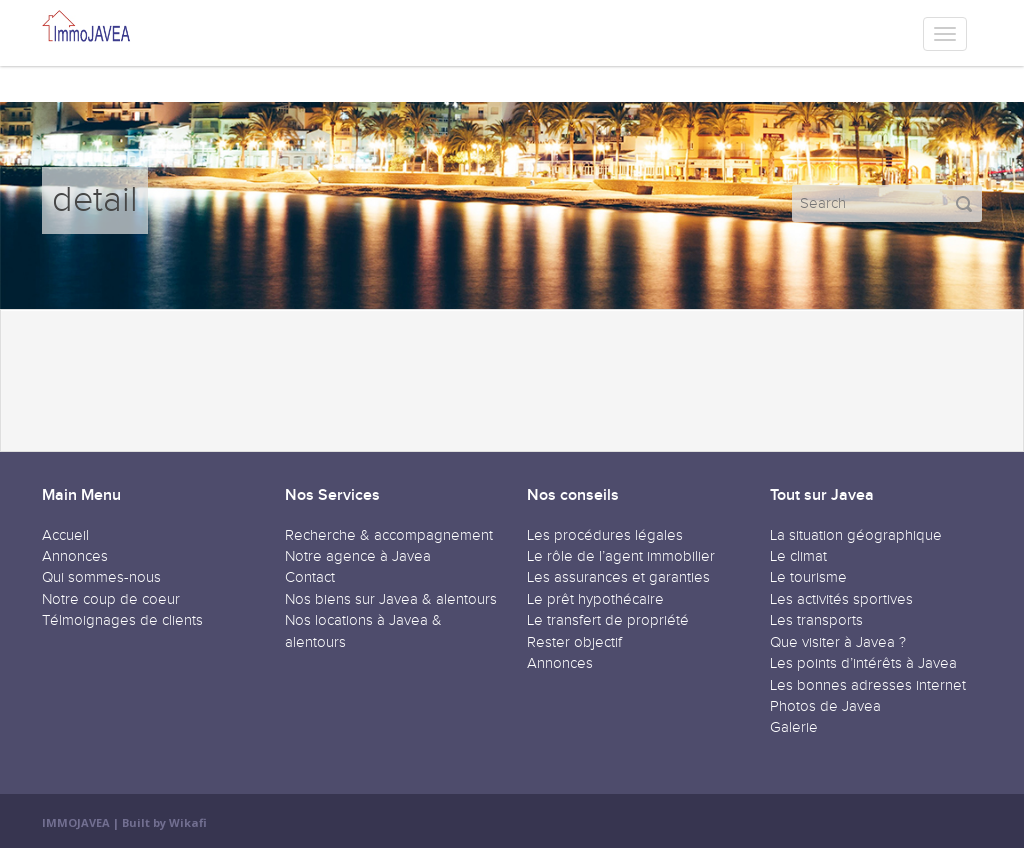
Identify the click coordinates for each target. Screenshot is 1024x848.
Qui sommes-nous (101, 577)
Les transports (816, 620)
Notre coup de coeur (111, 599)
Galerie (794, 727)
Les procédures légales (605, 535)
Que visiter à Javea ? (838, 642)
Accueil (65, 535)
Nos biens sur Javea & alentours (391, 599)
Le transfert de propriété (608, 620)
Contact (310, 577)
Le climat (798, 556)
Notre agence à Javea (358, 556)
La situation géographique (856, 535)
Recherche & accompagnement (389, 535)
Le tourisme (808, 577)
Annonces (75, 556)
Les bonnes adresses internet (868, 685)
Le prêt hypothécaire (595, 599)
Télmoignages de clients (122, 620)
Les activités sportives (841, 599)
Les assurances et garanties (618, 577)
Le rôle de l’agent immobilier (621, 556)
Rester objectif (574, 642)
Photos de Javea (825, 706)
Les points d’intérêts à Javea (863, 663)
